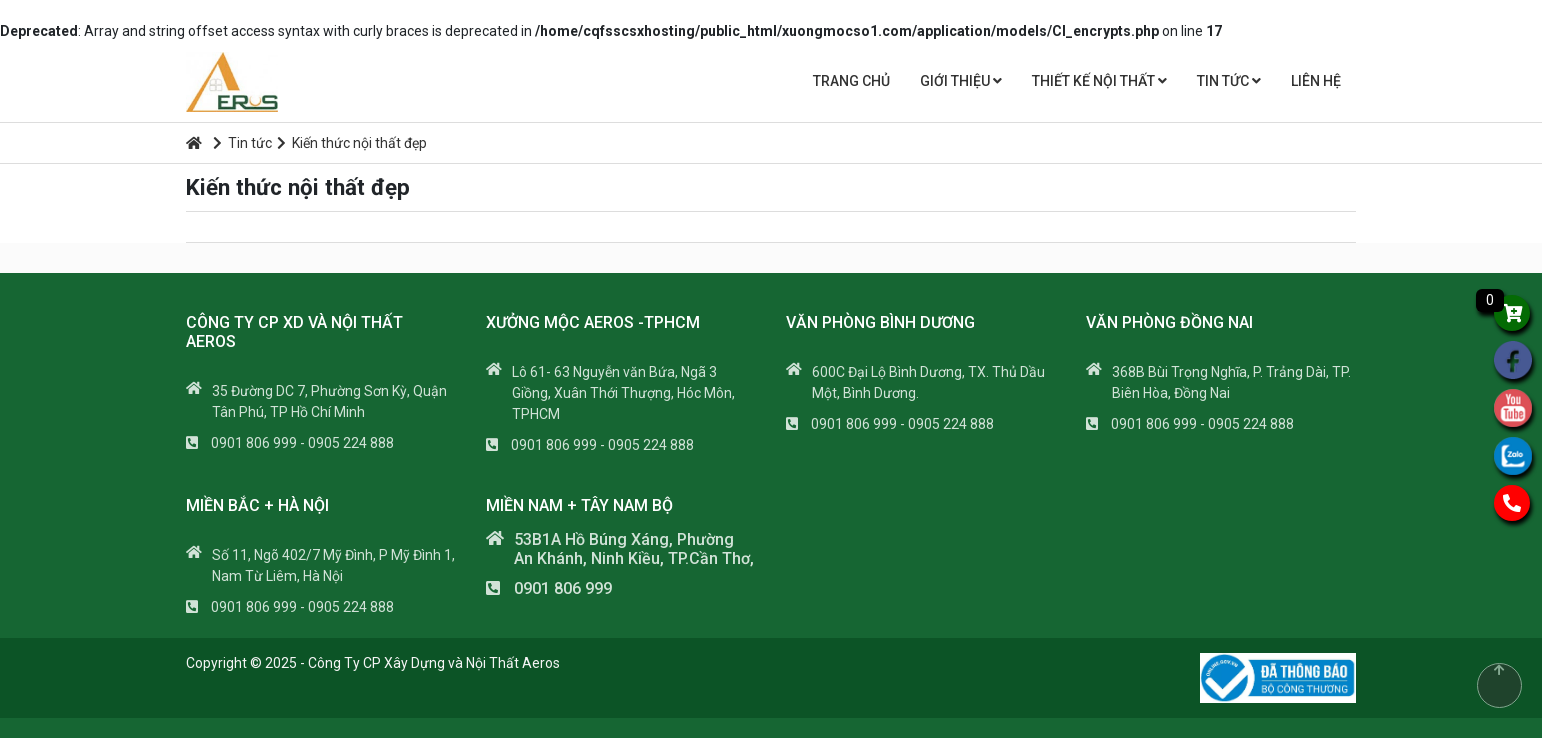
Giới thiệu (961, 81)
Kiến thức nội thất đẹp (352, 143)
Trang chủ (851, 81)
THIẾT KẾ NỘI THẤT (1099, 81)
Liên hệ (1316, 81)
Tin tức (1229, 81)
